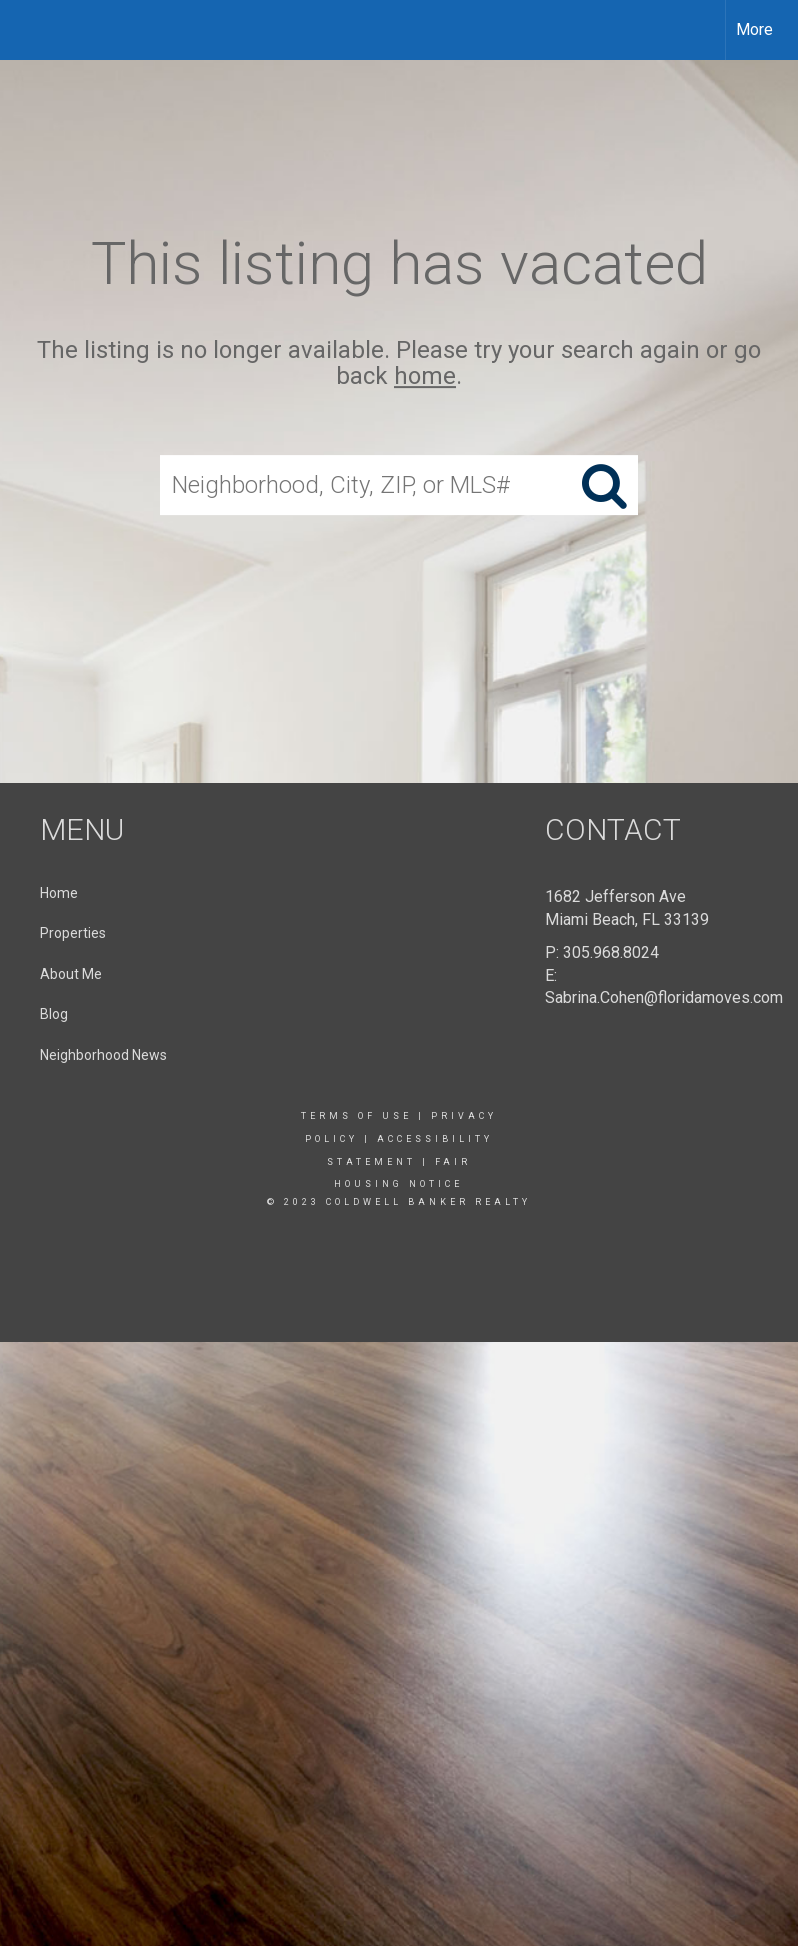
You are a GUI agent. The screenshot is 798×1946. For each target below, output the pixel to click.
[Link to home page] (25, 30)
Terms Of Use (356, 1116)
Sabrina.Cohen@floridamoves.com (664, 997)
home (425, 377)
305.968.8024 (611, 952)
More (754, 29)
